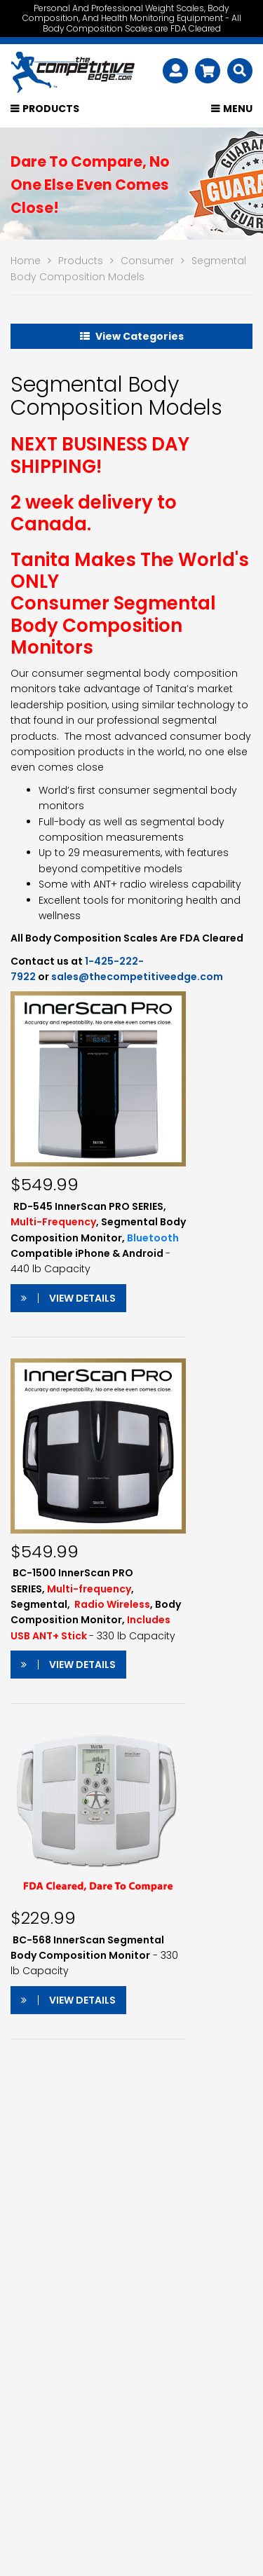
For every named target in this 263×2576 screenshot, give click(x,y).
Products (50, 108)
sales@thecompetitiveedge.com (137, 977)
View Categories (132, 336)
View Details (68, 1298)
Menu (237, 108)
